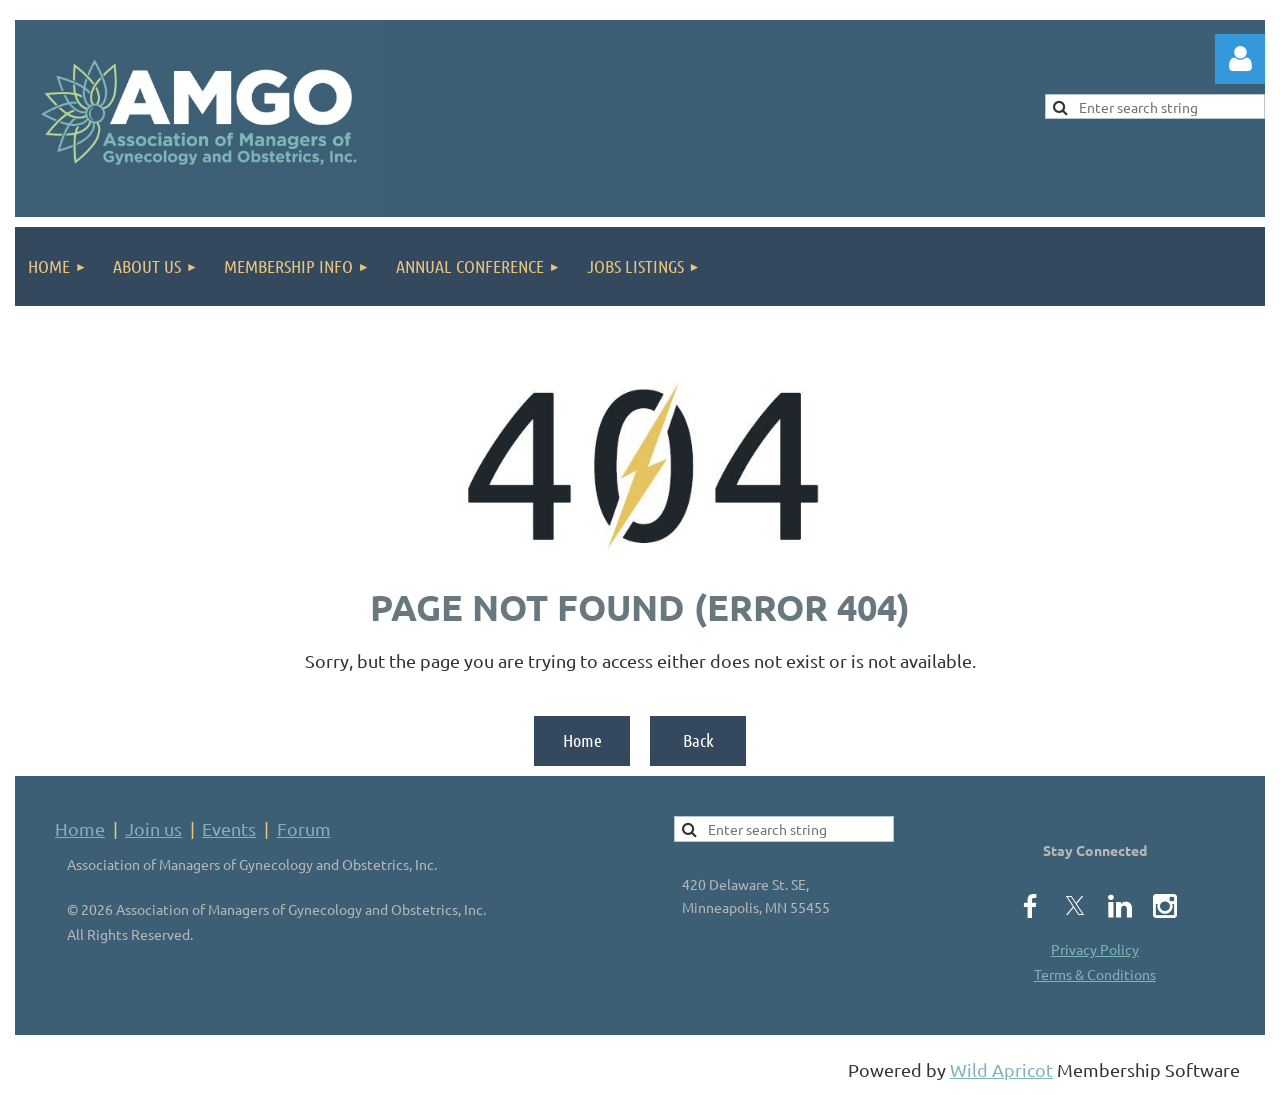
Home (582, 740)
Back (698, 740)
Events (229, 828)
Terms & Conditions (1095, 974)
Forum (304, 828)
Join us (153, 828)
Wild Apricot (1001, 1069)
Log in (1240, 59)
